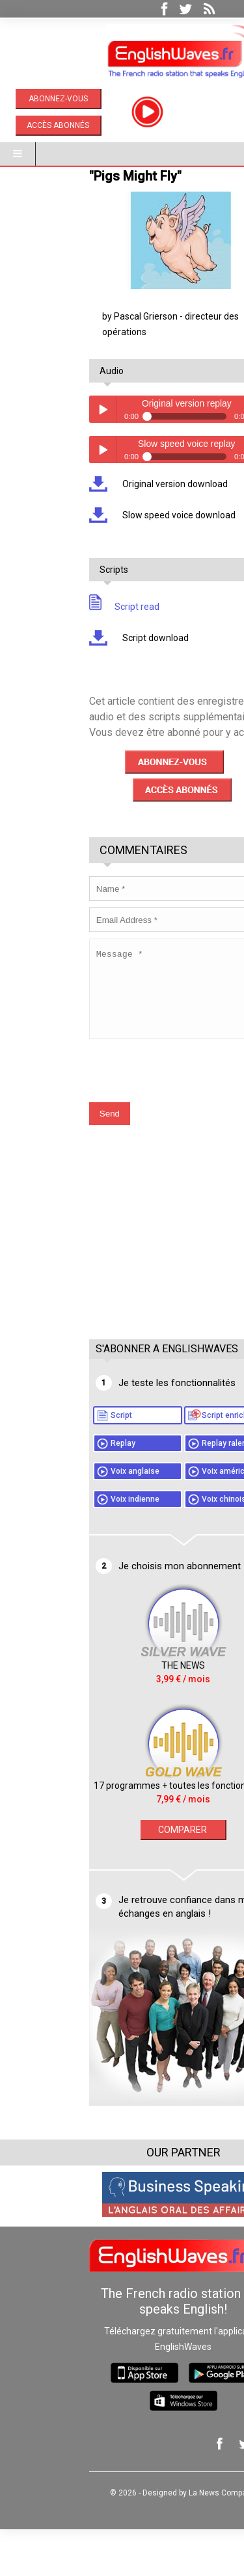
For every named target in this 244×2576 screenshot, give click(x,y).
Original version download (113, 515)
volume (209, 440)
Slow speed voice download (116, 546)
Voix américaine (170, 1517)
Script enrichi (165, 1462)
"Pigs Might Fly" (74, 207)
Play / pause (41, 440)
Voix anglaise (73, 1517)
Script (60, 1462)
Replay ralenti (165, 1490)
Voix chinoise (165, 1545)
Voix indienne (73, 1545)
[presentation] (127, 1110)
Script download (93, 669)
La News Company (160, 2539)
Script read (63, 638)
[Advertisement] (125, 1292)
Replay (61, 1490)
